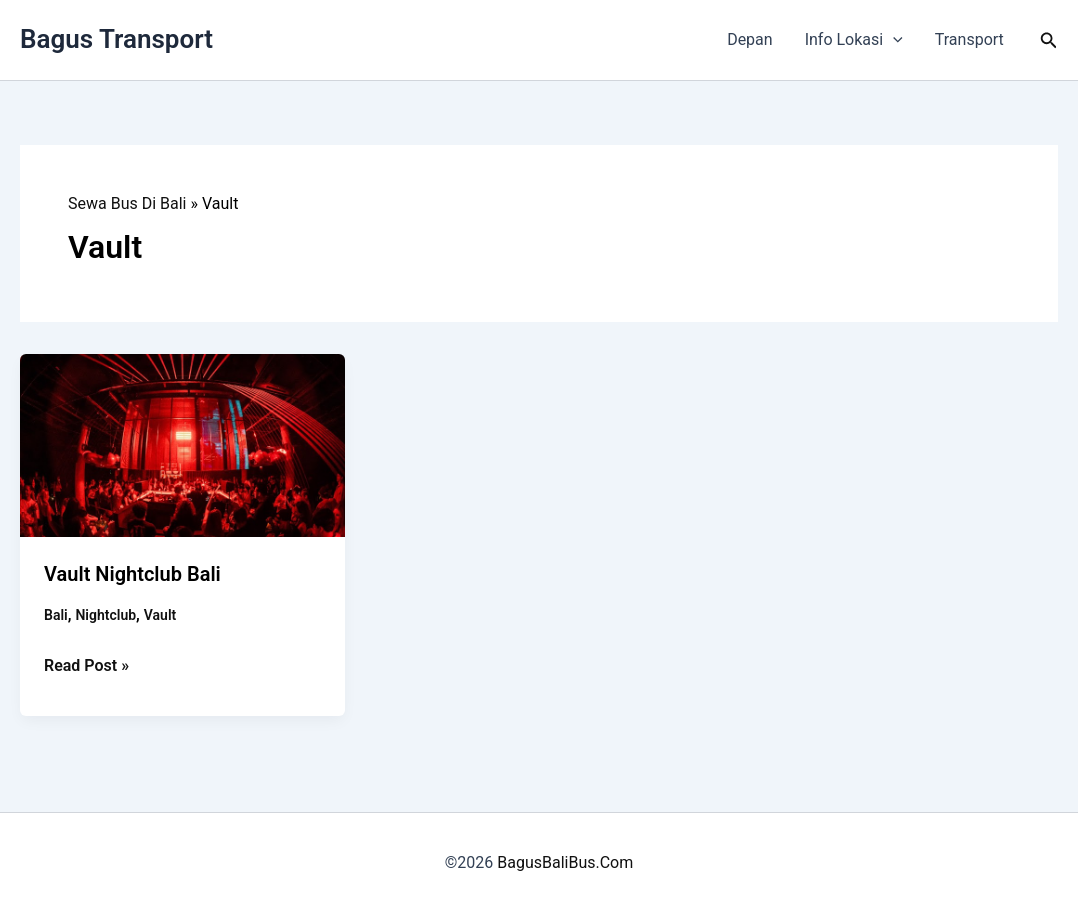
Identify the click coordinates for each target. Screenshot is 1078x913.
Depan (750, 39)
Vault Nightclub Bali (132, 574)
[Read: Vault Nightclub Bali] (182, 444)
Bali (56, 615)
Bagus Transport (116, 39)
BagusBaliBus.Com (565, 862)
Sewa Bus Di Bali (127, 203)
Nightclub (105, 615)
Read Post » (86, 666)
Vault (160, 615)
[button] (893, 40)
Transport (969, 39)
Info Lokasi (854, 40)
